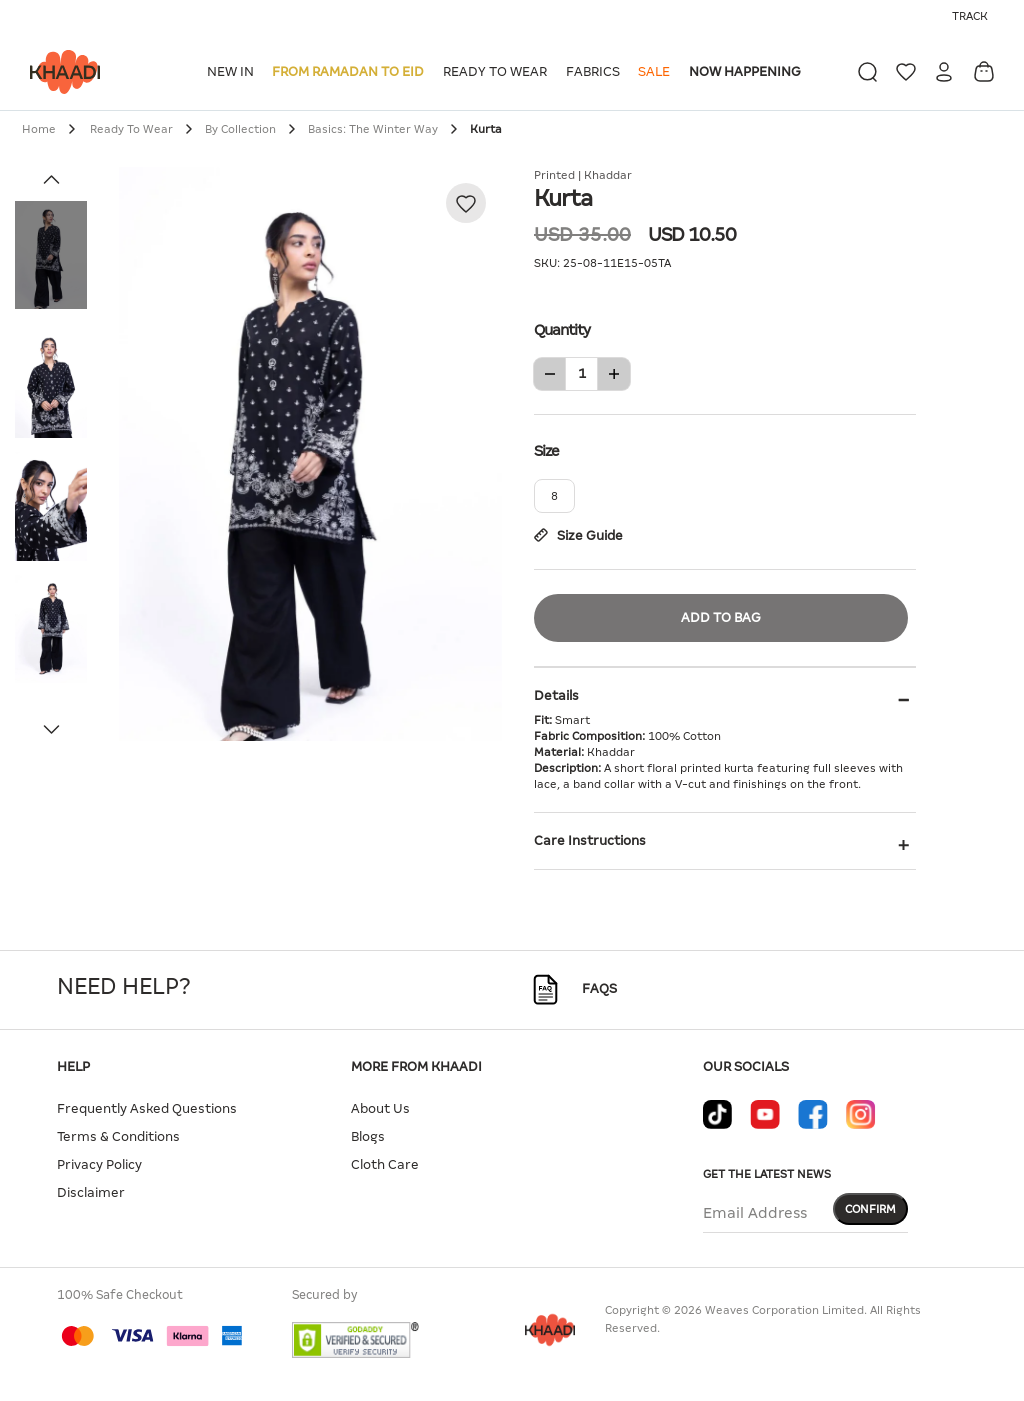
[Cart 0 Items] (984, 71)
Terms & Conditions (118, 1136)
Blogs (368, 1136)
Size (725, 449)
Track (970, 16)
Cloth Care (385, 1164)
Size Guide (578, 535)
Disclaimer (91, 1192)
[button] (234, 72)
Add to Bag (721, 617)
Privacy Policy (99, 1164)
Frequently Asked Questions (147, 1108)
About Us (380, 1108)
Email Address (755, 1213)
